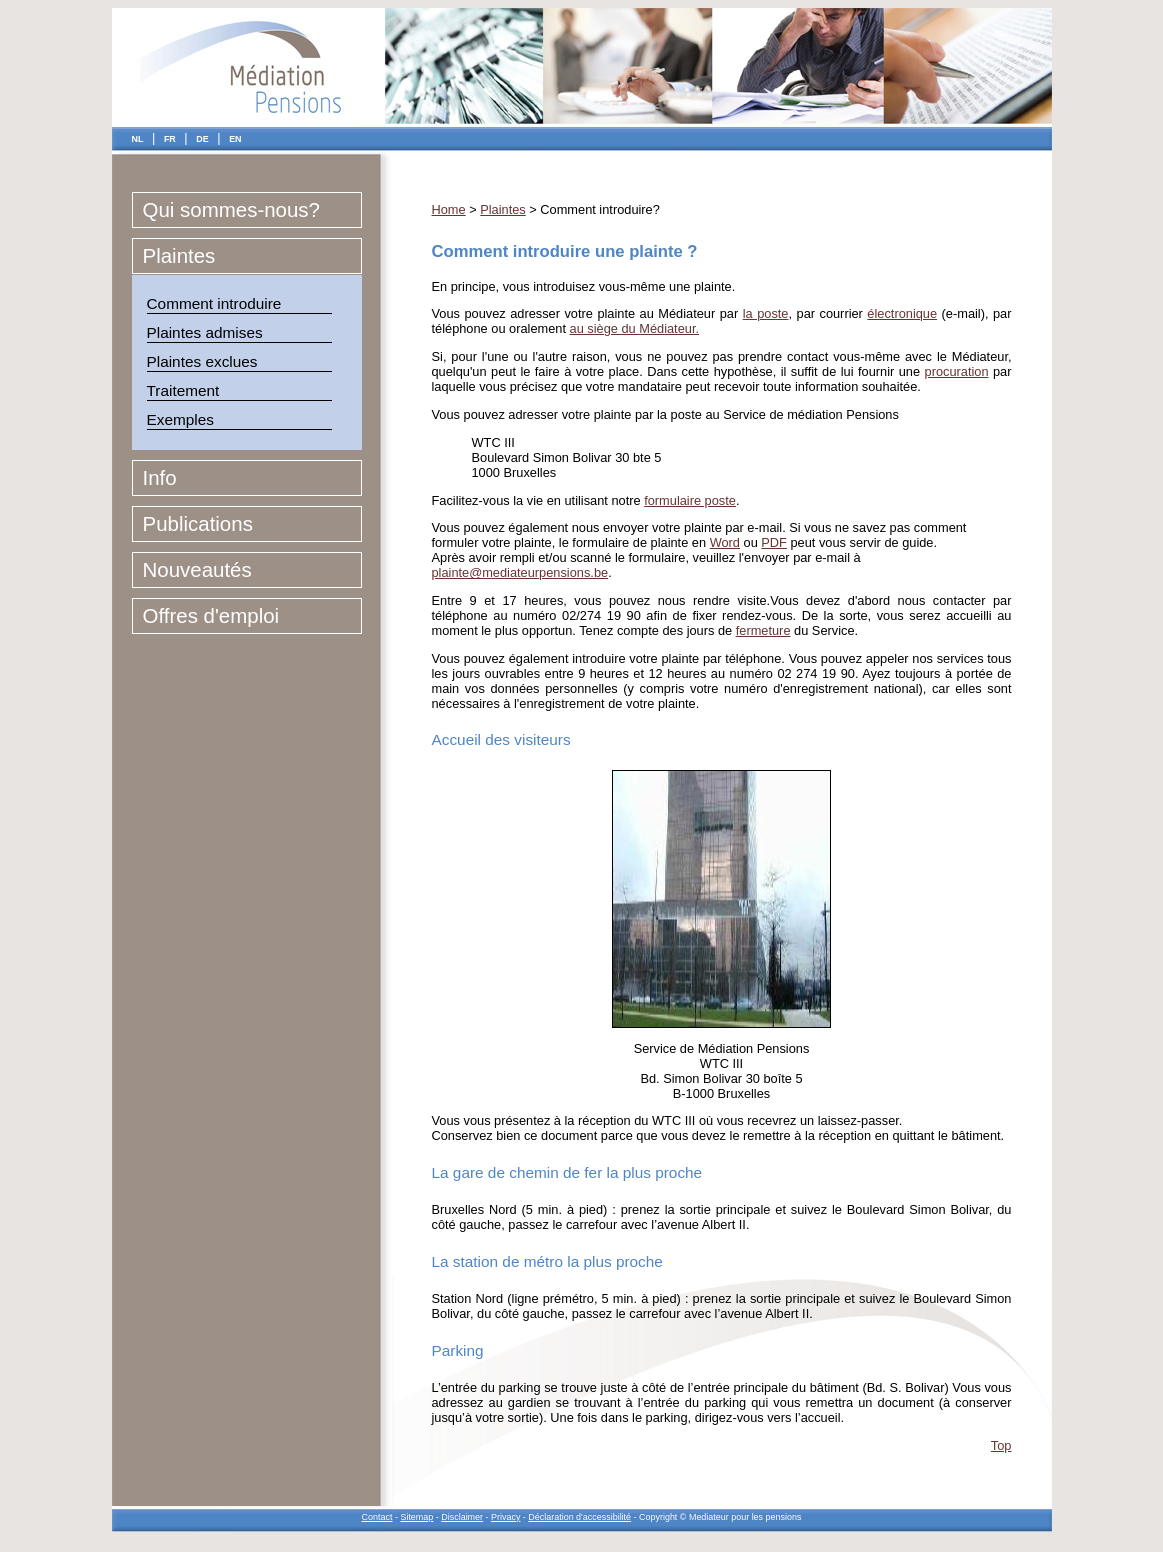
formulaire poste (690, 500)
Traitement (183, 390)
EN (235, 139)
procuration (957, 371)
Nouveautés (197, 569)
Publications (198, 523)
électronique (902, 313)
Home (449, 209)
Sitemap (416, 1517)
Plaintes (179, 255)
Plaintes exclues (202, 361)
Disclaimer (462, 1517)
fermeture (763, 630)
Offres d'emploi (211, 615)
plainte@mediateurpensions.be (520, 572)
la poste (766, 313)
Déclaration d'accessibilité (579, 1517)
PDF (774, 542)
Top (1001, 1445)
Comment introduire (214, 303)
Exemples (180, 419)
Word (725, 542)
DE (202, 139)
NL (138, 139)
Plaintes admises (205, 332)
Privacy (505, 1517)
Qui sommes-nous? (231, 209)
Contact (377, 1517)
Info (160, 477)
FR (170, 139)
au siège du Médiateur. (634, 328)
